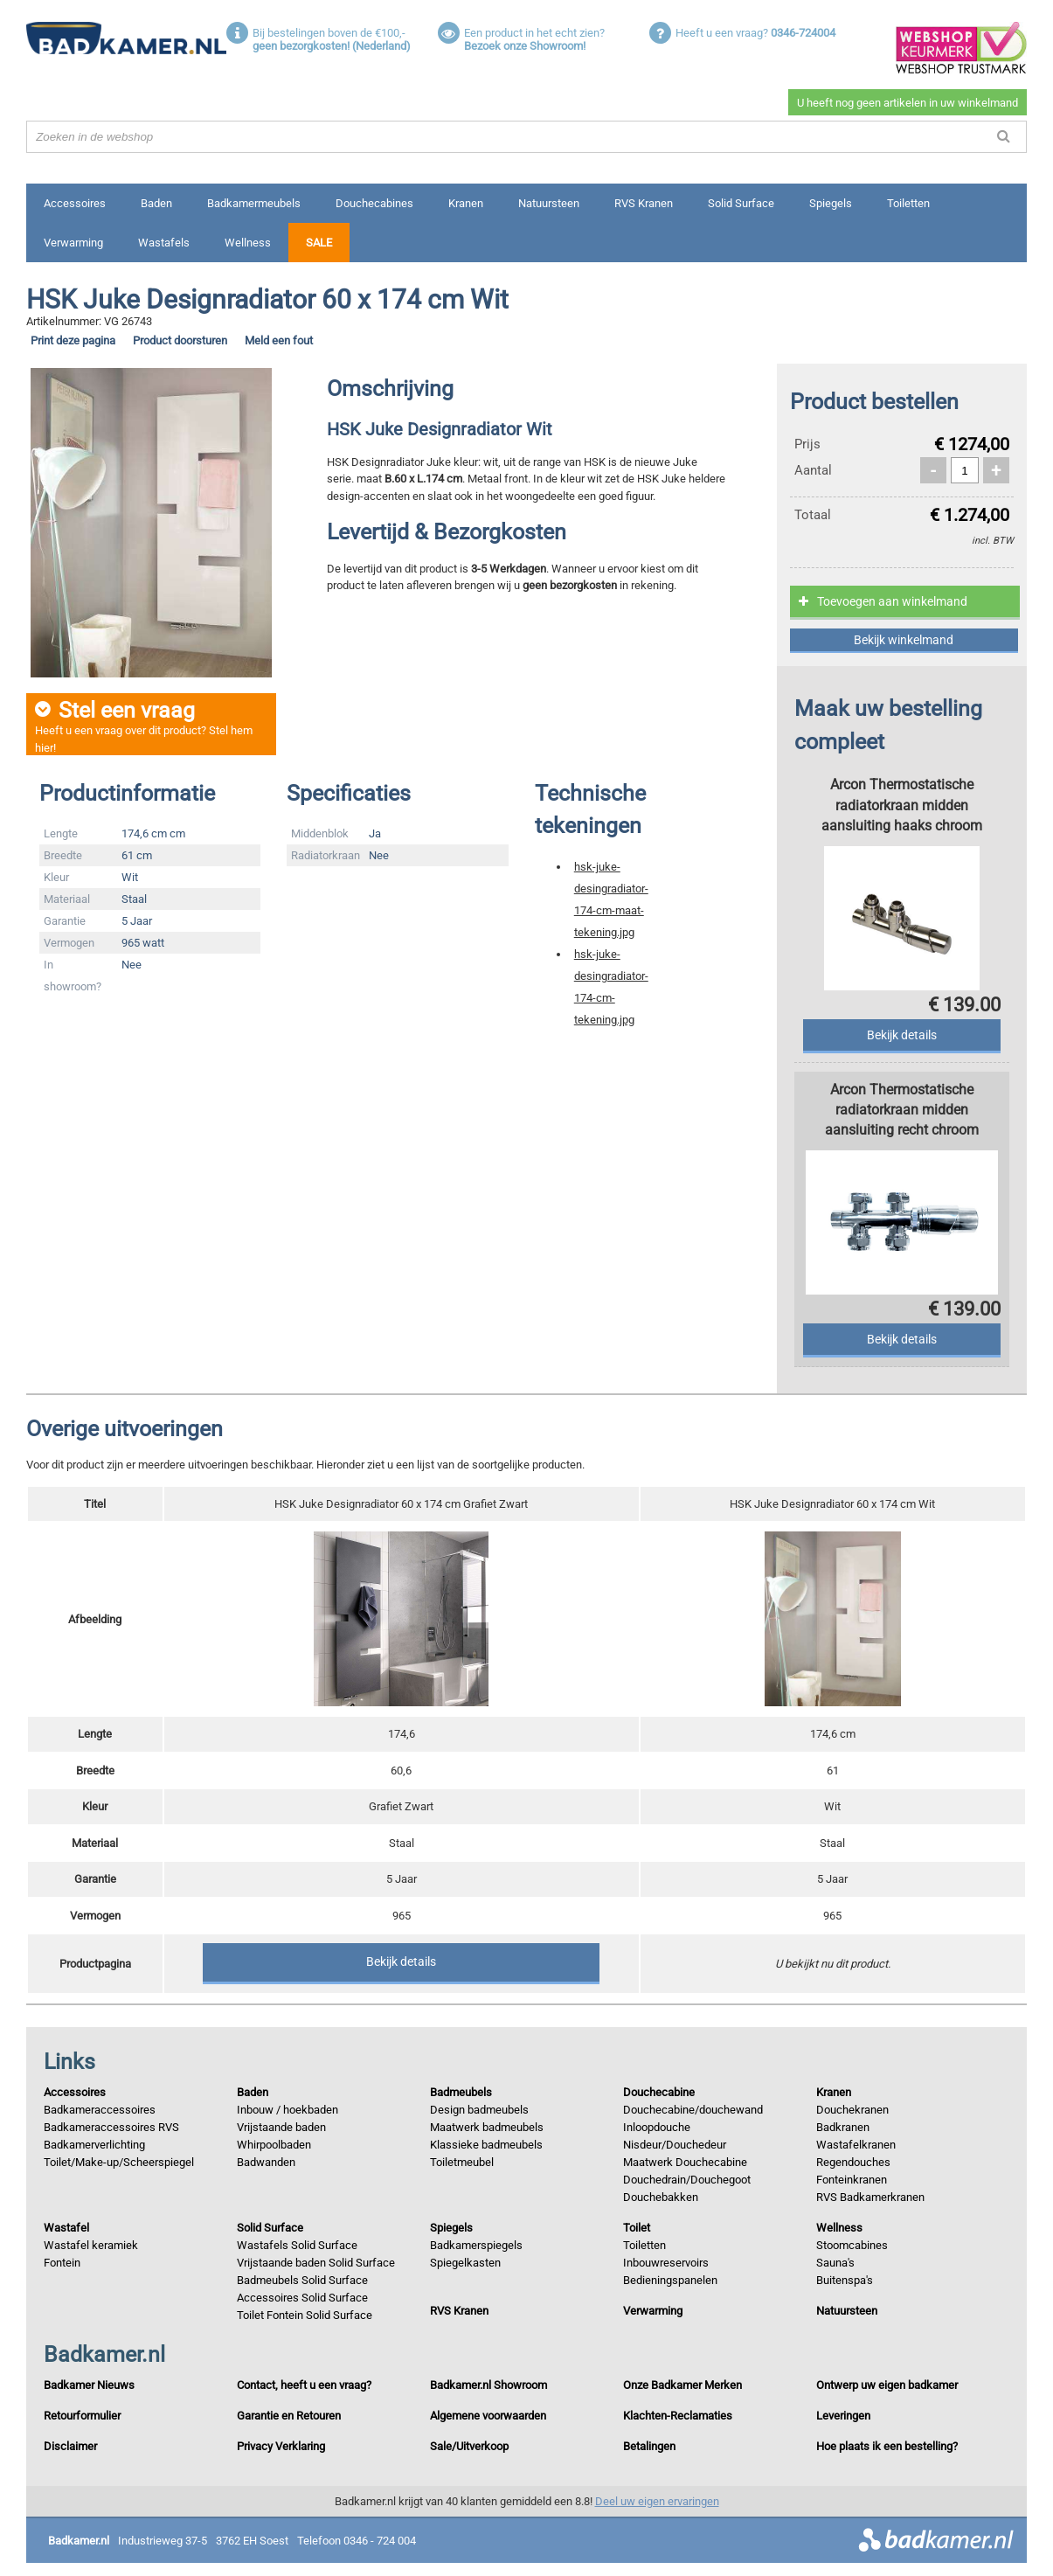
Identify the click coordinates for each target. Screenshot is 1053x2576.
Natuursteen (548, 203)
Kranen (465, 203)
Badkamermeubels (254, 203)
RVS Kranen (643, 203)
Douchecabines (374, 203)
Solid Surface (741, 203)
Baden (156, 203)
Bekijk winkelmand (903, 640)
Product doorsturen (180, 340)
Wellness (248, 242)
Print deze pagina (73, 340)
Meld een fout (279, 340)
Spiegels (830, 203)
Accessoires (75, 203)
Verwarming (73, 242)
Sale (319, 242)
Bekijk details (401, 1961)
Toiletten (908, 203)
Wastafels (164, 242)
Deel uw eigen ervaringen (657, 2501)
